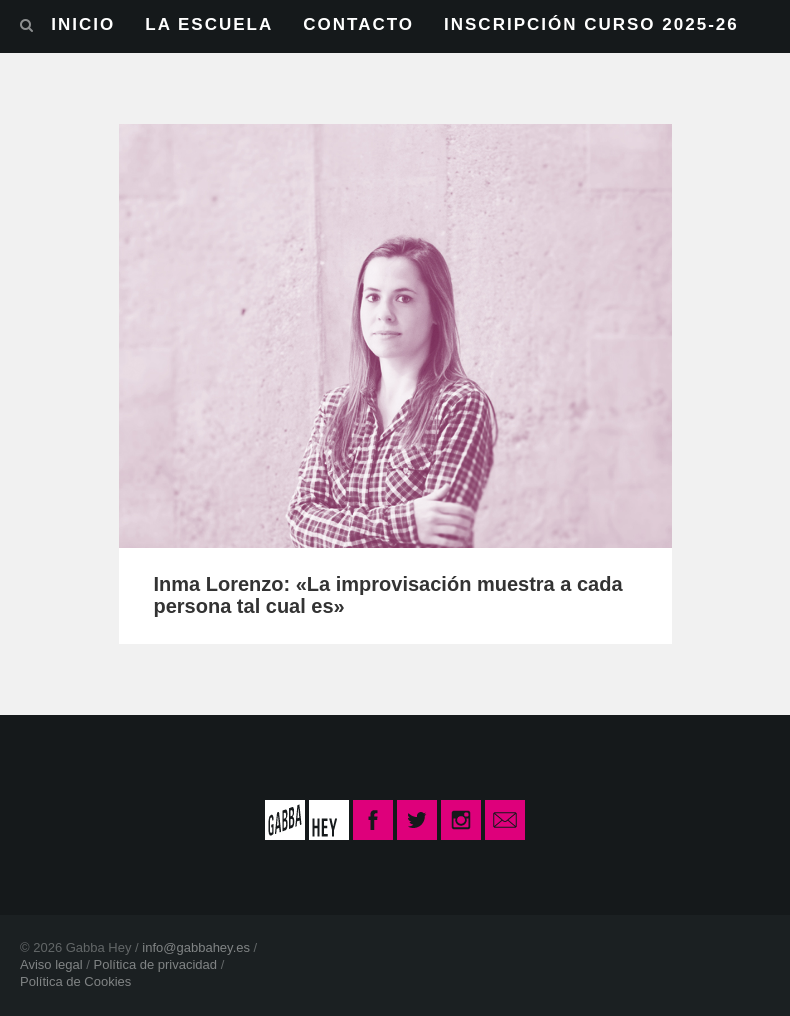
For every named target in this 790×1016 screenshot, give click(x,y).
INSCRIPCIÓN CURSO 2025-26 (591, 24)
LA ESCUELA (209, 24)
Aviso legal (51, 964)
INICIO (83, 24)
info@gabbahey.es (196, 947)
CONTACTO (358, 24)
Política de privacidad (155, 964)
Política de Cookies (75, 981)
